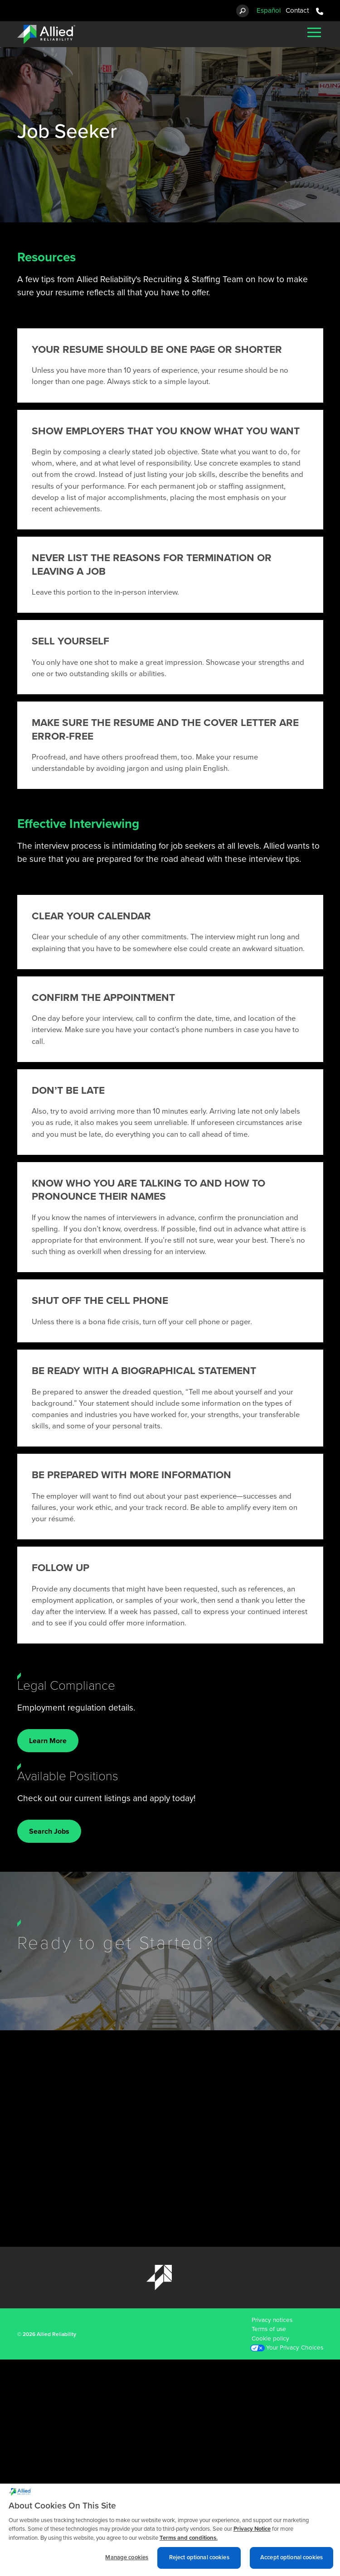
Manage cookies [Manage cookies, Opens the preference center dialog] (126, 2561)
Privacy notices (272, 2320)
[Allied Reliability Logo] (46, 34)
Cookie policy (270, 2338)
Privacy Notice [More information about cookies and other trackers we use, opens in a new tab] (252, 2533)
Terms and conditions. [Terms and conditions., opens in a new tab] (189, 2542)
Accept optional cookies (291, 2561)
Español (269, 10)
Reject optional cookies (199, 2561)
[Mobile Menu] (314, 32)
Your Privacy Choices (294, 2347)
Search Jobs (49, 1831)
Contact (297, 10)
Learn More (48, 1740)
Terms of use (269, 2329)
